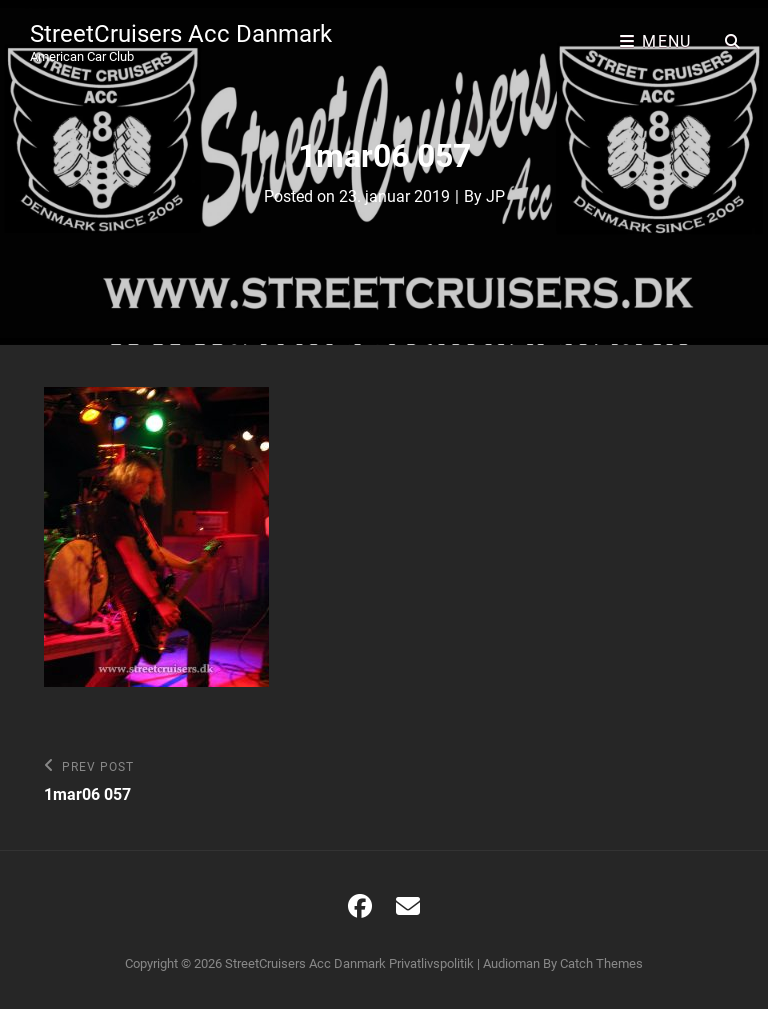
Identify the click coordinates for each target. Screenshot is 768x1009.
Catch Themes (601, 963)
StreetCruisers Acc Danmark (181, 34)
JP (495, 196)
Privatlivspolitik (431, 963)
